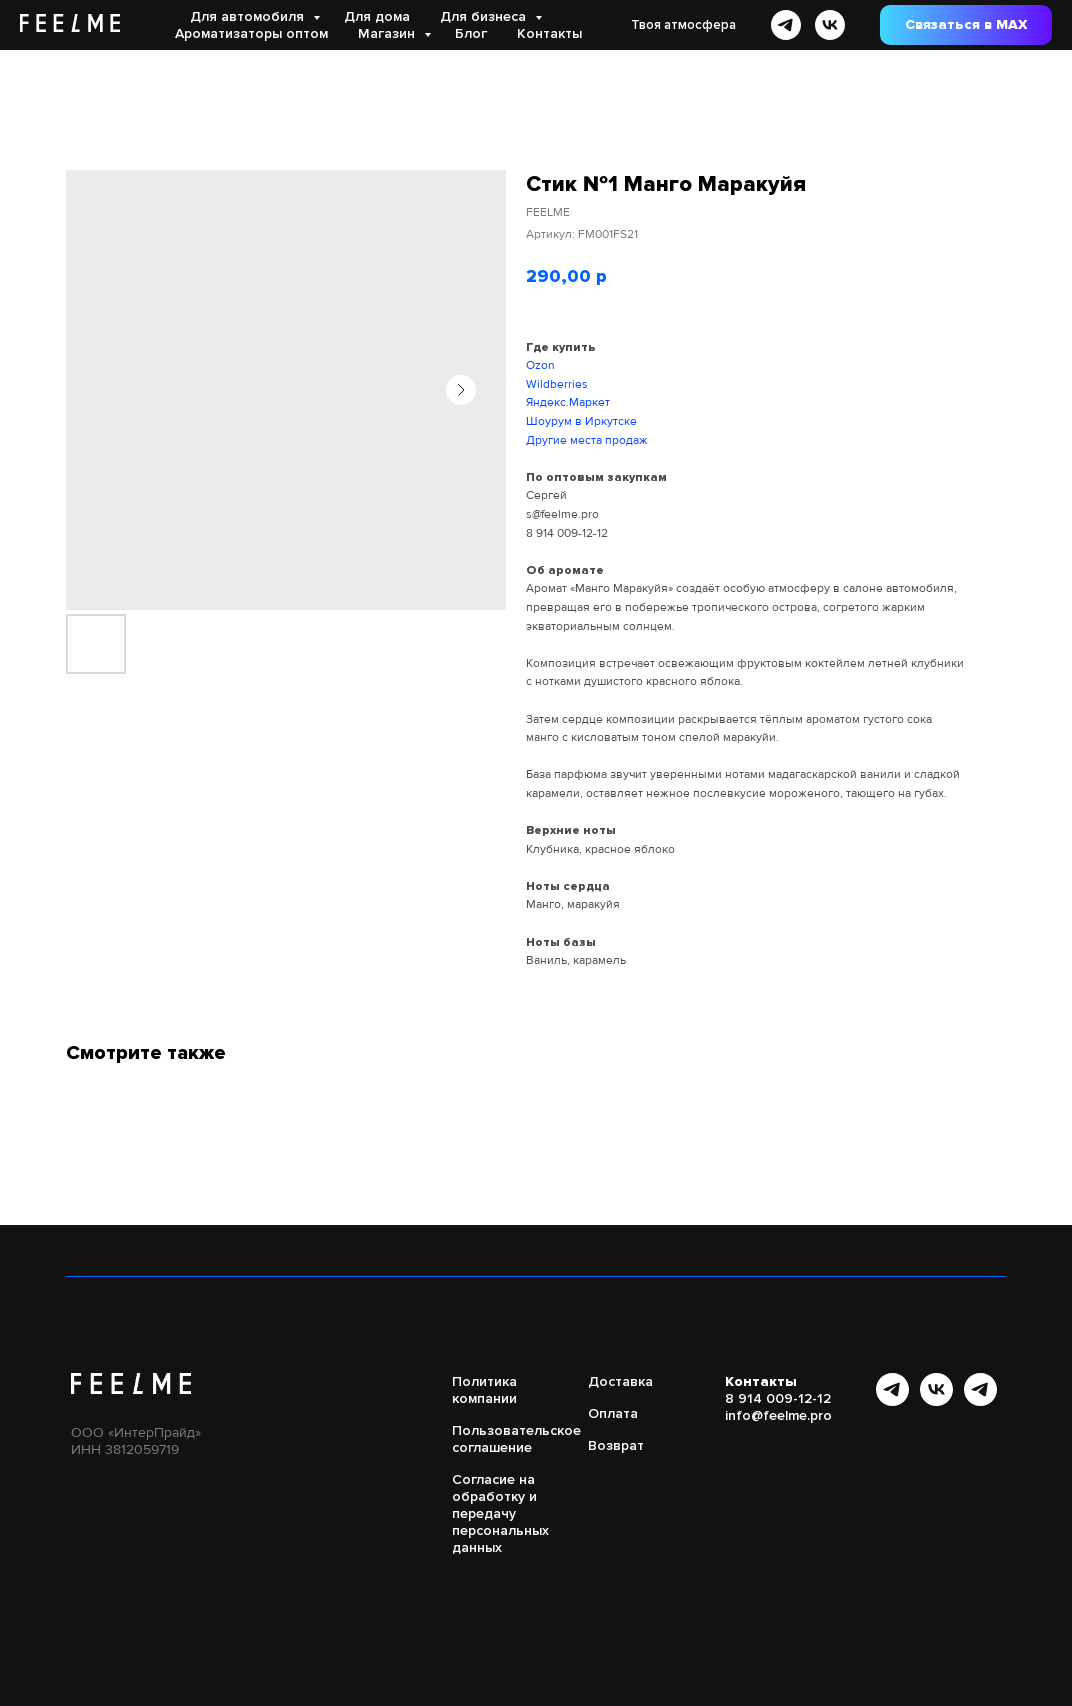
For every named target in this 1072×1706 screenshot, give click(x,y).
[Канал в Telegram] (892, 1400)
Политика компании (484, 1390)
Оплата (613, 1413)
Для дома (377, 16)
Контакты (549, 33)
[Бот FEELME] (980, 1400)
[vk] (830, 25)
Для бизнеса (485, 16)
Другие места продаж (587, 440)
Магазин (388, 33)
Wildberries (557, 384)
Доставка (620, 1381)
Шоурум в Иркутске (581, 421)
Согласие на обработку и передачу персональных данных (500, 1513)
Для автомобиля (249, 16)
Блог (471, 33)
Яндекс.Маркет (568, 402)
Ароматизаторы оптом (251, 33)
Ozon (540, 365)
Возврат (616, 1445)
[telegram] (786, 25)
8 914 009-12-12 (567, 533)
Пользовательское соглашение (516, 1439)
